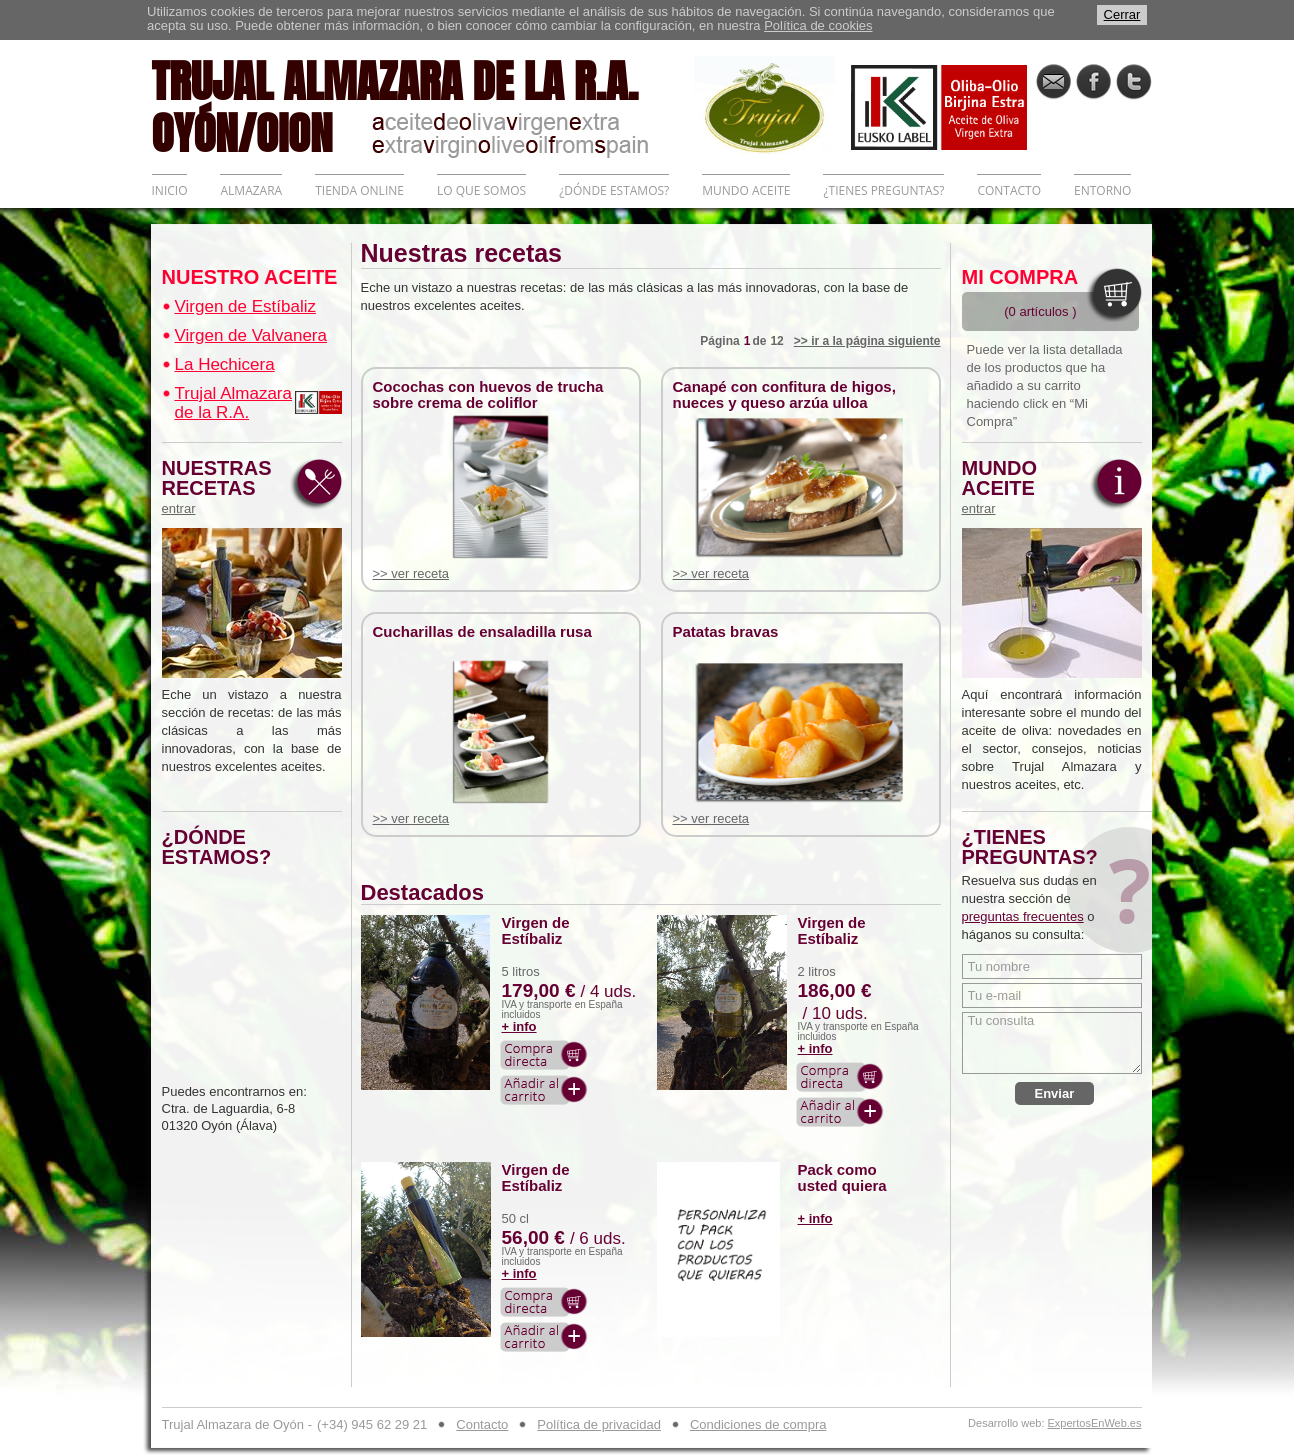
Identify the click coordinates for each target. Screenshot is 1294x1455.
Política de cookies (818, 25)
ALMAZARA (251, 190)
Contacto (482, 1424)
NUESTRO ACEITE (250, 277)
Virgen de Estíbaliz (245, 306)
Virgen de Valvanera (251, 335)
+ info (519, 1026)
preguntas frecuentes (1023, 916)
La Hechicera (225, 364)
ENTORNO (1102, 190)
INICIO (170, 190)
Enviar (1055, 1093)
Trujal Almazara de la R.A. (233, 403)
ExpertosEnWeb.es (1095, 1423)
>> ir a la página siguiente (867, 341)
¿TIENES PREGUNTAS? (883, 190)
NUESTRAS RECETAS (222, 487)
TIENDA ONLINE (359, 190)
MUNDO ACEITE (746, 190)
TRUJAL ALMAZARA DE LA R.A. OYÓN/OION (423, 105)
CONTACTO (1009, 190)
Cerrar (1122, 14)
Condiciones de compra (758, 1424)
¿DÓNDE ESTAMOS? (614, 190)
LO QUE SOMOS (481, 190)
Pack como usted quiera (842, 1178)
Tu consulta (1052, 1043)
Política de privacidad (599, 1424)
